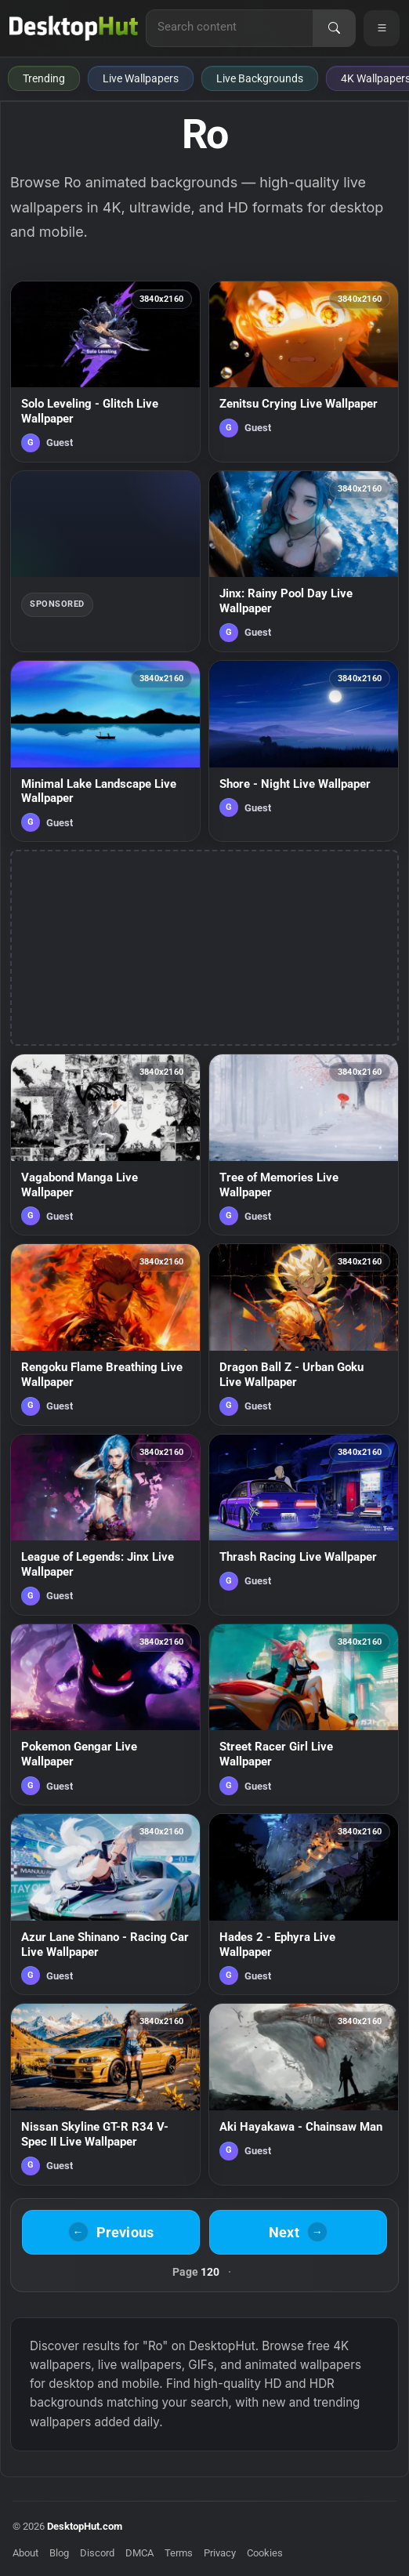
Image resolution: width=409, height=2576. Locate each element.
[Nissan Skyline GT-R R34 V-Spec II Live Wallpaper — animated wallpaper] (105, 2094)
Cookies (265, 2553)
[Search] (334, 28)
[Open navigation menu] (382, 28)
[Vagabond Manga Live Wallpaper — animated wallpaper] (105, 1144)
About (25, 2553)
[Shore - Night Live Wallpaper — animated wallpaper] (303, 751)
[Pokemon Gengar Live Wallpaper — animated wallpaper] (105, 1714)
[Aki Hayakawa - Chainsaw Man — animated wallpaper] (303, 2094)
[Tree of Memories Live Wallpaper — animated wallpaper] (303, 1144)
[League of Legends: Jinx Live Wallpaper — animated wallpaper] (105, 1525)
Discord (97, 2553)
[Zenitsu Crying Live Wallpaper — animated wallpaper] (303, 371)
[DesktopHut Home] (73, 28)
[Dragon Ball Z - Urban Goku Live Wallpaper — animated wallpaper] (303, 1334)
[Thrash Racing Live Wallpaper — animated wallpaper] (303, 1525)
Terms (179, 2553)
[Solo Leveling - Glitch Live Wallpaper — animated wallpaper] (105, 371)
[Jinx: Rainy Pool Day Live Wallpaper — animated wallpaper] (303, 561)
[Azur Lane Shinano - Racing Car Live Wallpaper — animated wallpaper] (105, 1904)
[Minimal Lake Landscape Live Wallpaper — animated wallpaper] (105, 751)
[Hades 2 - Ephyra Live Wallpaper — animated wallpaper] (303, 1904)
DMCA (139, 2553)
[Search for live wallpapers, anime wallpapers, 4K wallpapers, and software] (230, 26)
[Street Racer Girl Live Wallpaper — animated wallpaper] (303, 1714)
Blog (59, 2553)
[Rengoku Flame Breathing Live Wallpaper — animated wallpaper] (105, 1334)
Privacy (220, 2553)
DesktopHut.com (84, 2526)
